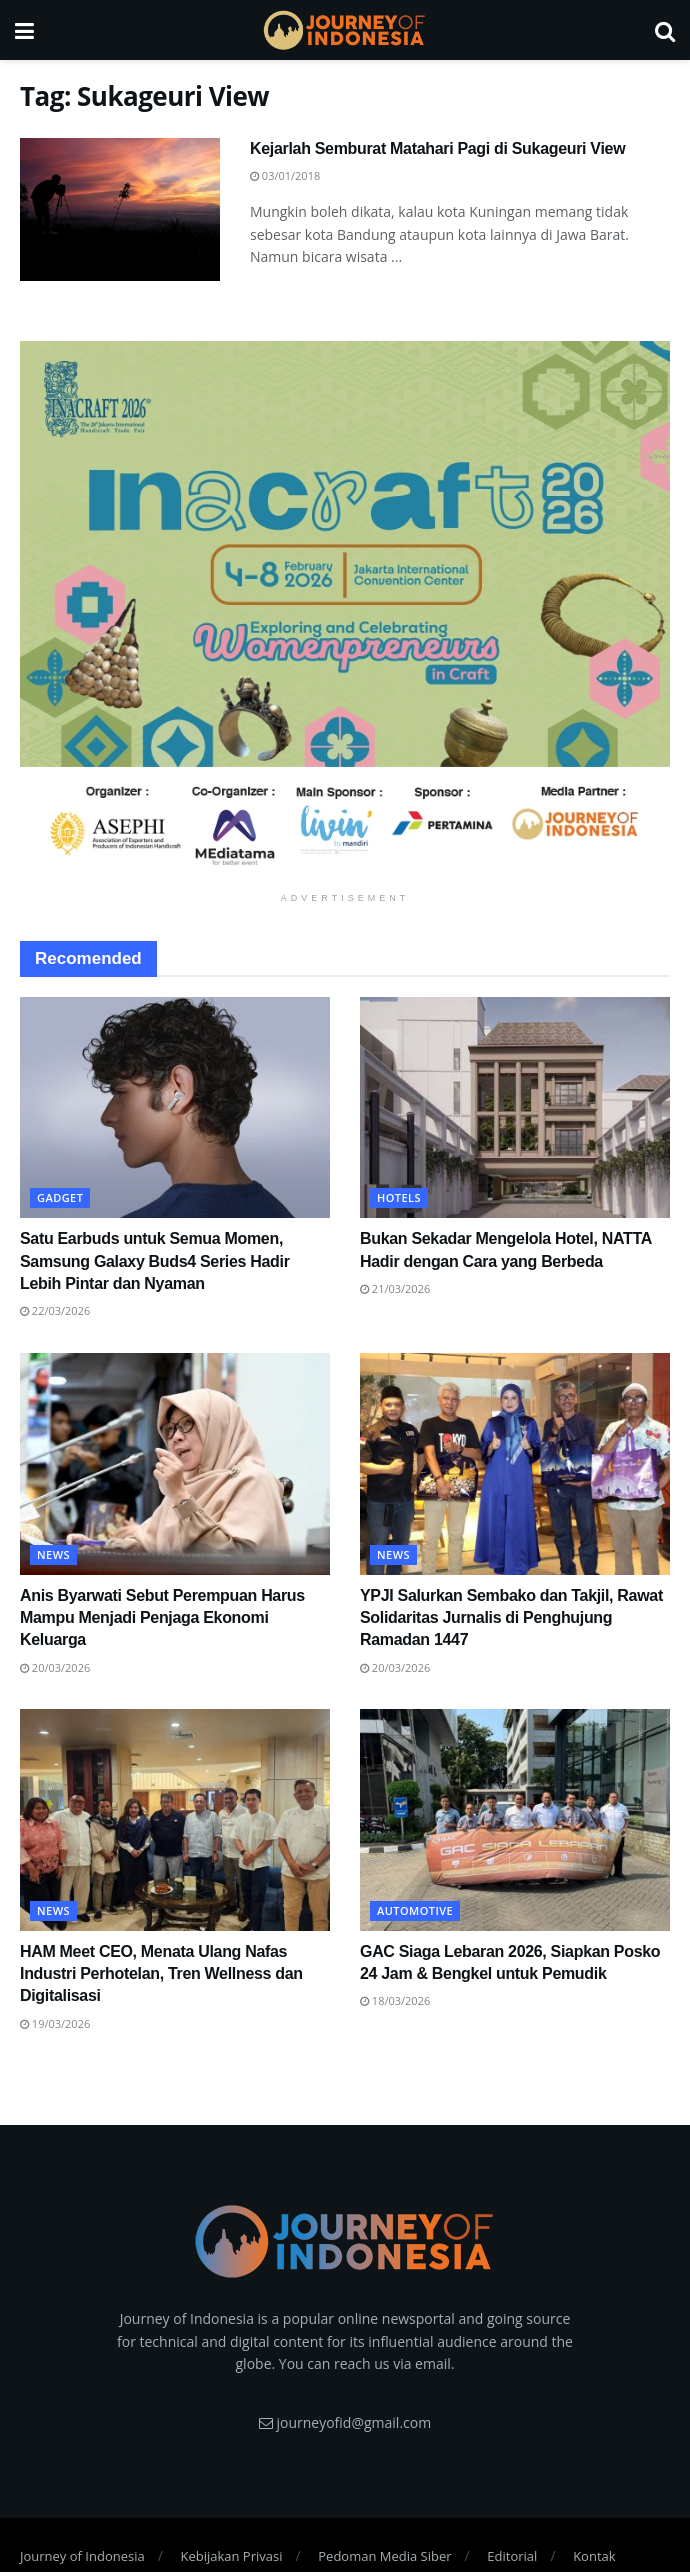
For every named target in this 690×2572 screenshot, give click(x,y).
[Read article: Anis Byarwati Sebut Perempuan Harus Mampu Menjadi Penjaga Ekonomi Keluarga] (175, 1464)
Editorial (512, 2556)
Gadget (60, 1197)
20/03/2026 (55, 1667)
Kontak (594, 2556)
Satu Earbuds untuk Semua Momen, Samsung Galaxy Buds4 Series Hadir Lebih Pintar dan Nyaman (155, 1261)
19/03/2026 (55, 2023)
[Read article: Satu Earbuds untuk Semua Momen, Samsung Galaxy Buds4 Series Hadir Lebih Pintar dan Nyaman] (175, 1108)
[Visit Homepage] (344, 30)
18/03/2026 (395, 2000)
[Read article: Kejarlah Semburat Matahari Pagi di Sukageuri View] (120, 209)
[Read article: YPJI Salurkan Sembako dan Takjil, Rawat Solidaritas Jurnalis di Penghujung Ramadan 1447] (515, 1464)
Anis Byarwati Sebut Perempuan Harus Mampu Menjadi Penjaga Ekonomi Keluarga (162, 1618)
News (53, 1554)
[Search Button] (665, 30)
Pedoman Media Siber (384, 2556)
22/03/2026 (55, 1310)
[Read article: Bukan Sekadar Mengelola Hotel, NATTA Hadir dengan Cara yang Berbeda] (515, 1108)
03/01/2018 (285, 175)
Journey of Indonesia (82, 2556)
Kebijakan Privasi (231, 2556)
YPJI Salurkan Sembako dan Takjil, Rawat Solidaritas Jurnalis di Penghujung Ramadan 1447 (511, 1618)
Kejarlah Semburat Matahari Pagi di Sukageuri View (437, 148)
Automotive (415, 1910)
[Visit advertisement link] (345, 612)
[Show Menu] (24, 30)
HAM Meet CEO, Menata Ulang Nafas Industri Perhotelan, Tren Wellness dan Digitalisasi (161, 1974)
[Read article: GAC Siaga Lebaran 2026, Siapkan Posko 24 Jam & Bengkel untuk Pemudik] (515, 1820)
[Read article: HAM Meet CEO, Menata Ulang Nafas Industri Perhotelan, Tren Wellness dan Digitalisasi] (175, 1820)
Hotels (399, 1197)
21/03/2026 (395, 1288)
